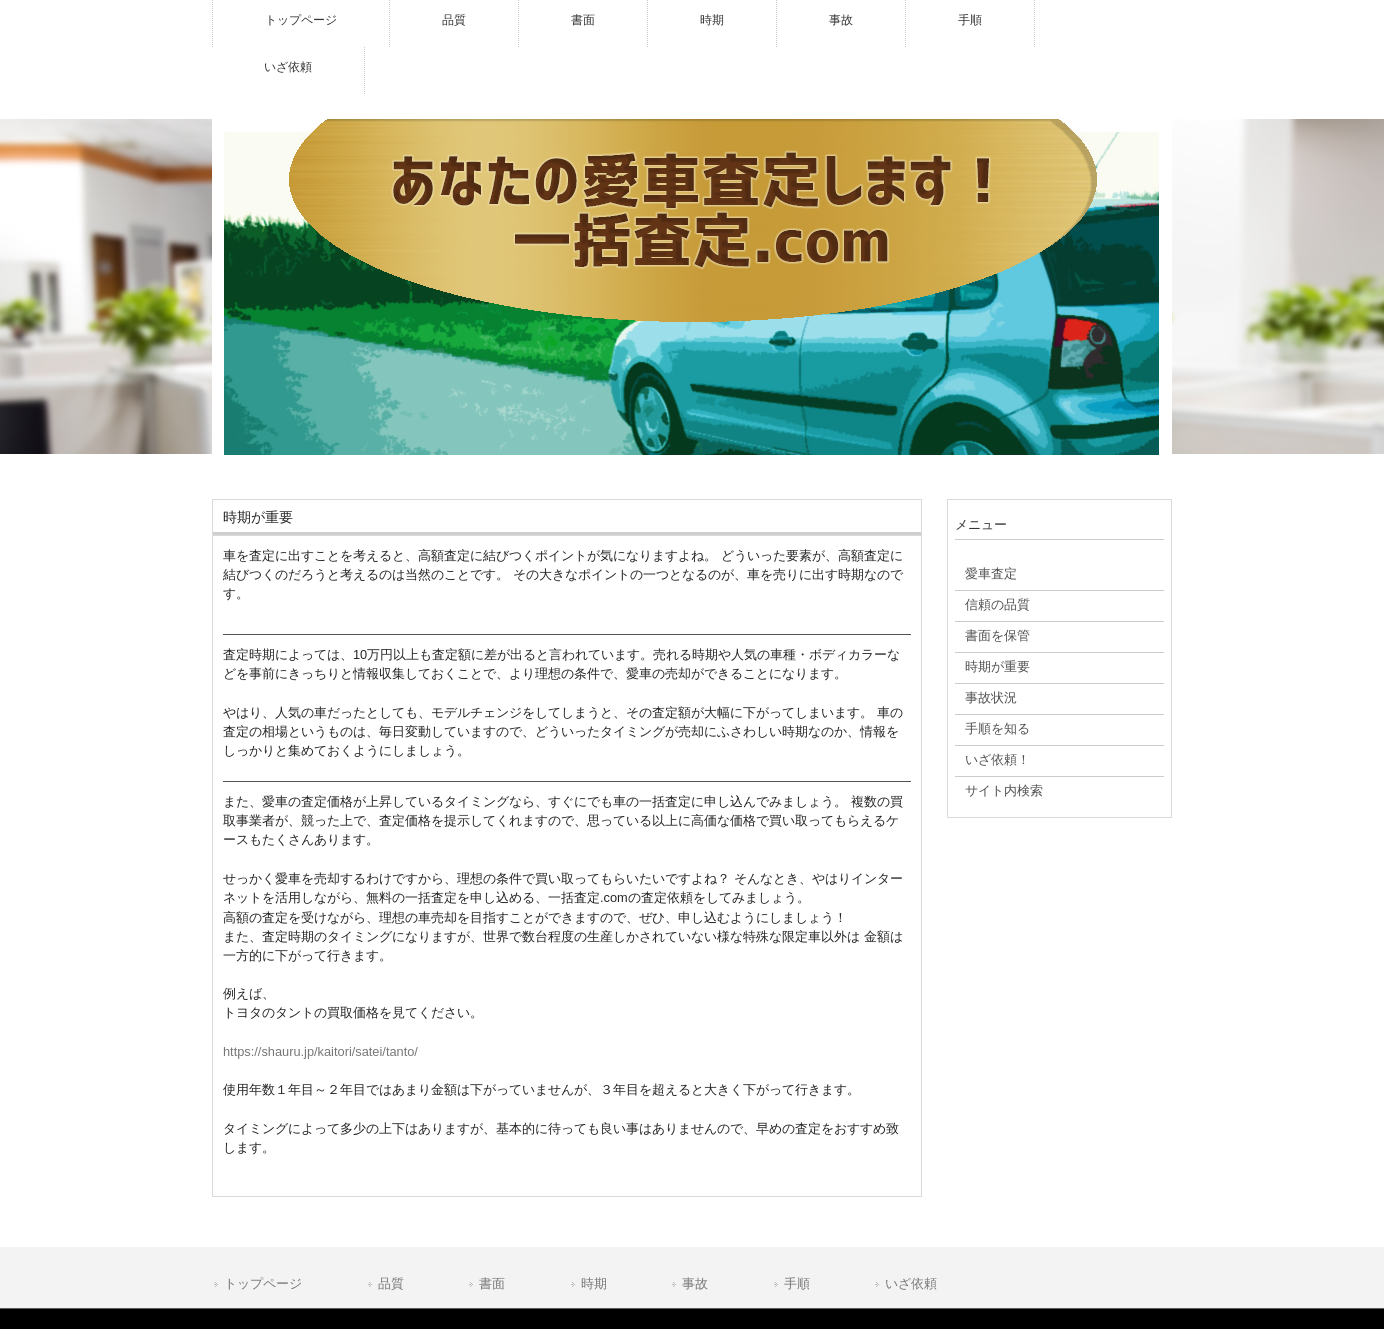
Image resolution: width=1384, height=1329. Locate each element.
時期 (594, 1283)
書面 (492, 1283)
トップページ (263, 1283)
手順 (797, 1283)
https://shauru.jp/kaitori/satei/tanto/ (320, 1051)
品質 (391, 1283)
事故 (695, 1283)
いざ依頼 (911, 1283)
